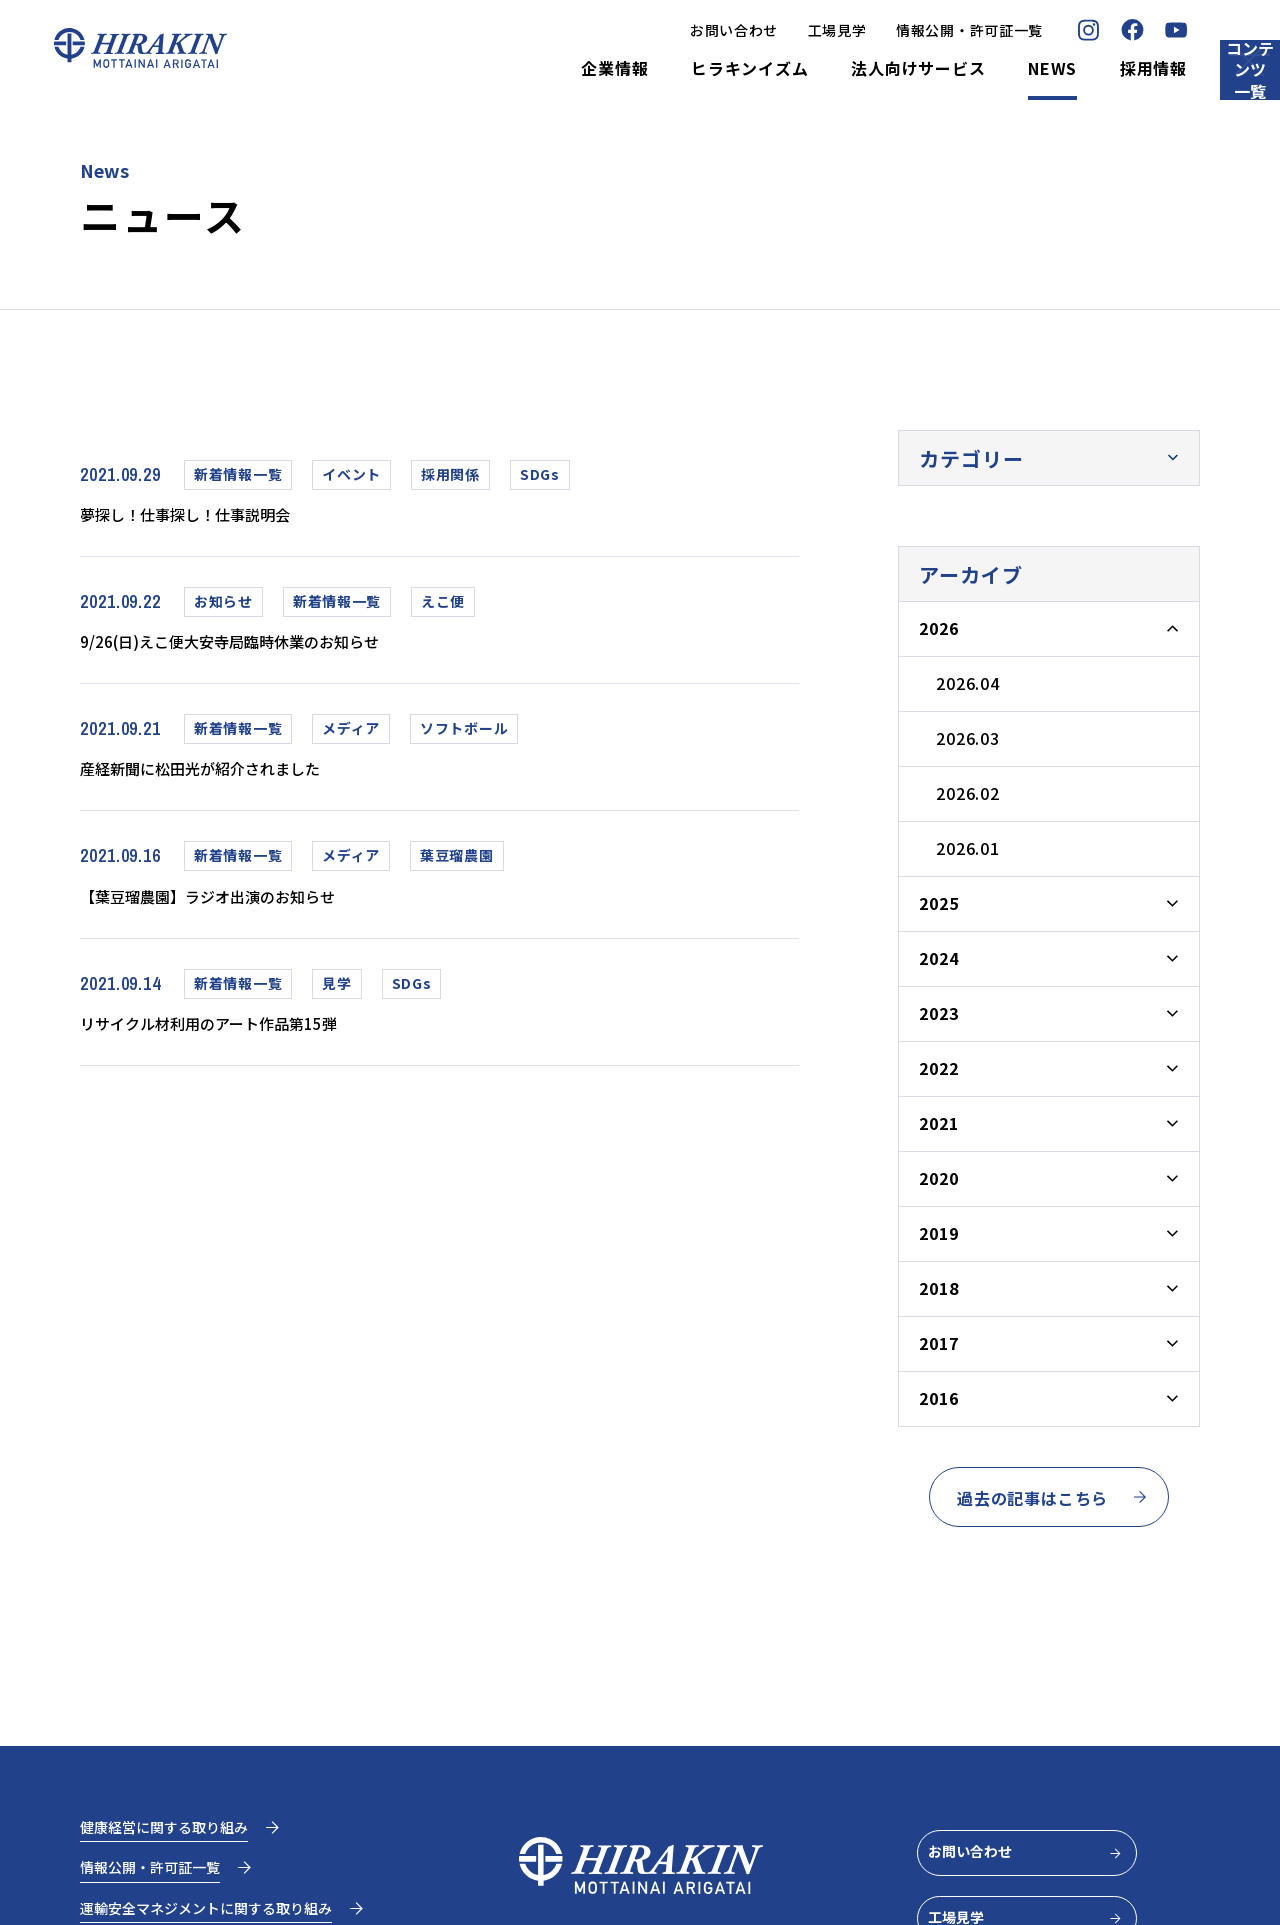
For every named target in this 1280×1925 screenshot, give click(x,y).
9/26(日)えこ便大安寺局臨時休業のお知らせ (269, 646)
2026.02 (968, 793)
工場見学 (747, 30)
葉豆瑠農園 (457, 867)
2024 (938, 958)
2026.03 (968, 738)
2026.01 (968, 848)
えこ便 (443, 605)
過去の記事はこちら (1053, 1498)
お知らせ (223, 605)
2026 (938, 628)
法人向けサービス (828, 69)
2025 (938, 903)
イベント (351, 474)
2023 (938, 1013)
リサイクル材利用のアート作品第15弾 (241, 1039)
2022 (938, 1068)
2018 (938, 1288)
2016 (938, 1398)
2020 (938, 1178)
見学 (336, 998)
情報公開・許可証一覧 (879, 30)
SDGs (540, 474)
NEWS (962, 69)
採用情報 (1063, 69)
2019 (938, 1233)
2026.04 (968, 683)
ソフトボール (464, 736)
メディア (351, 736)
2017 (938, 1343)
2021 (938, 1123)
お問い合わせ (644, 30)
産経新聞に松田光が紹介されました (231, 777)
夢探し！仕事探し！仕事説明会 (212, 515)
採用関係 (450, 474)
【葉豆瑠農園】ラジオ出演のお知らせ (240, 908)
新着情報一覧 (238, 474)
